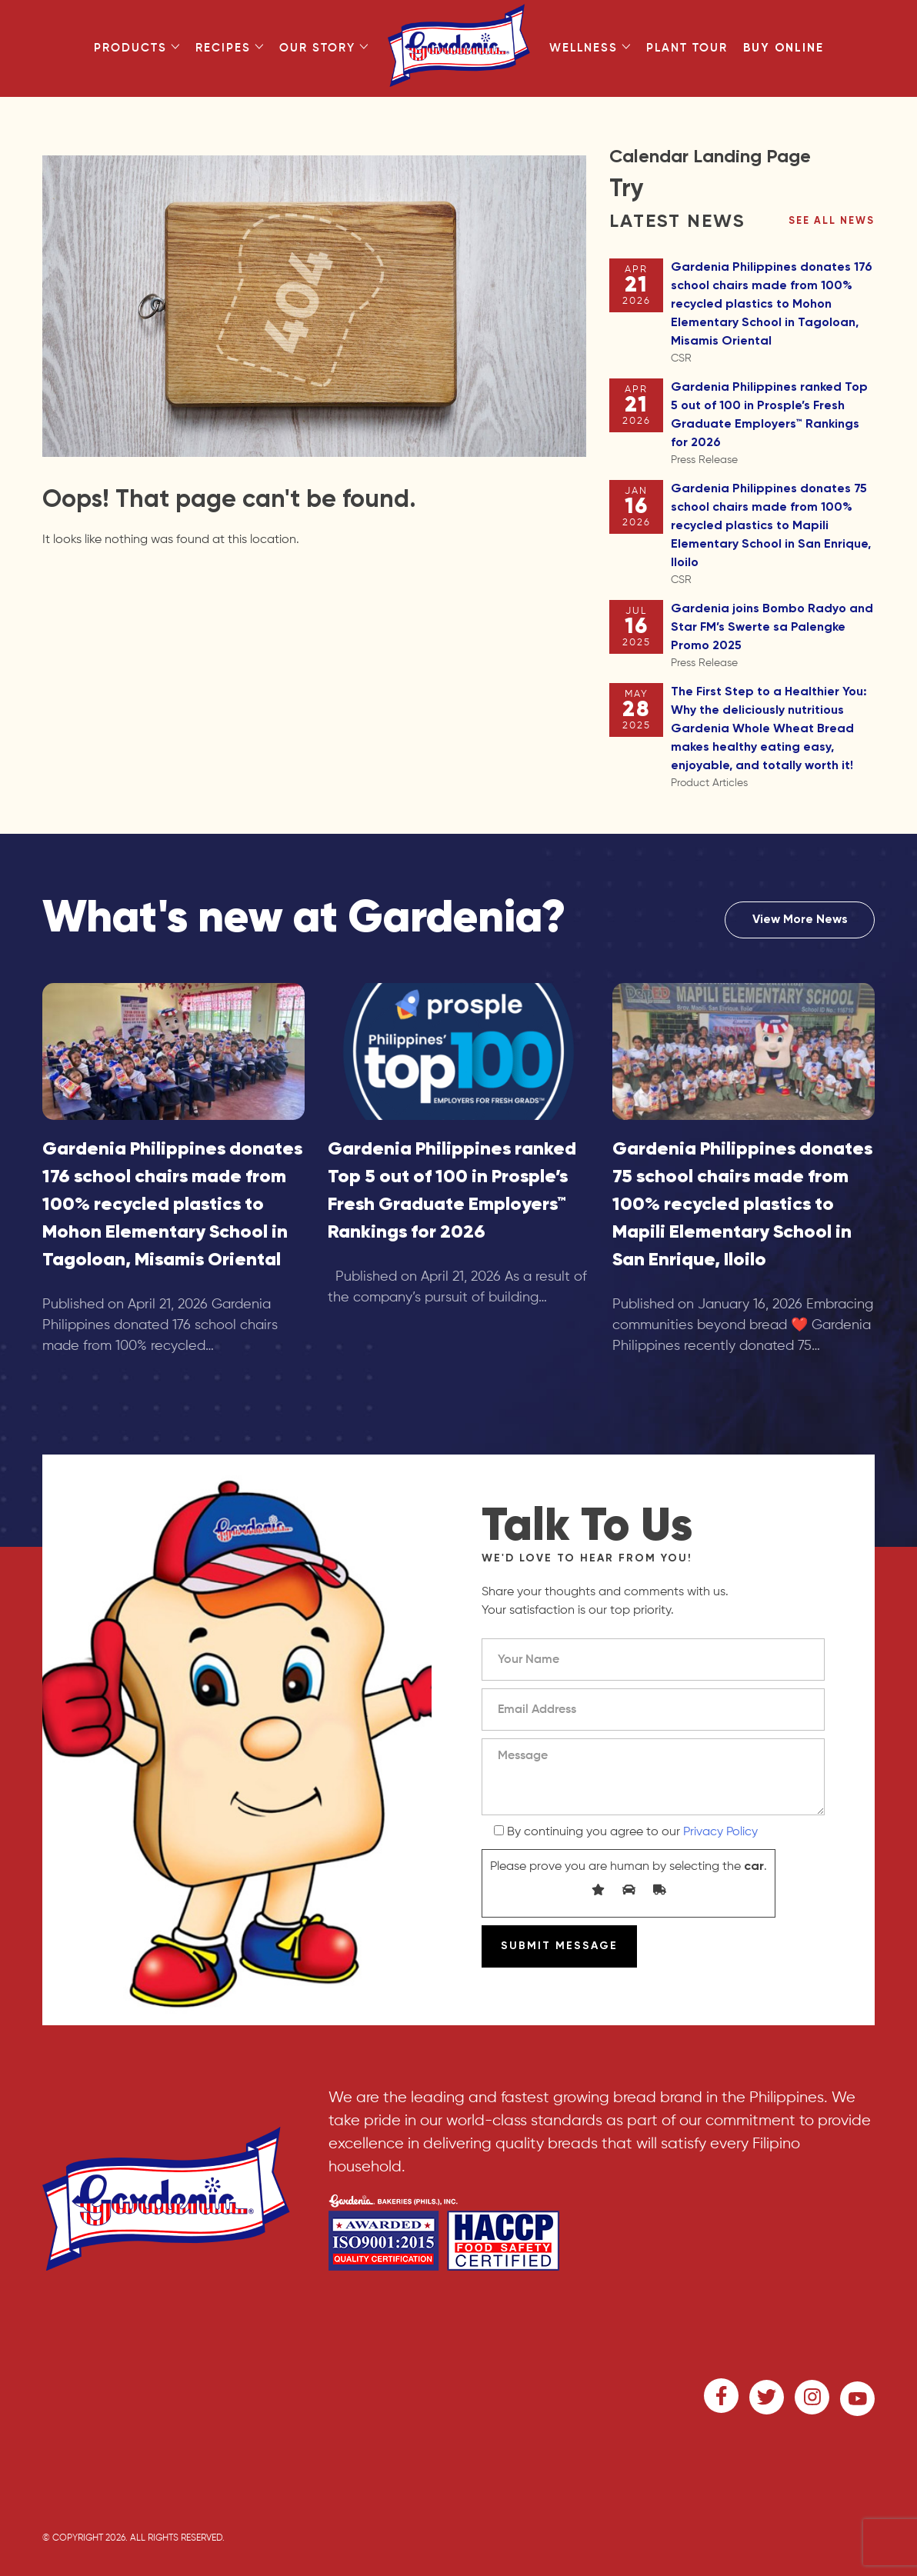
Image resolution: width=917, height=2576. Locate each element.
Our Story (323, 48)
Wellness (590, 48)
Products (137, 48)
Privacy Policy (720, 1832)
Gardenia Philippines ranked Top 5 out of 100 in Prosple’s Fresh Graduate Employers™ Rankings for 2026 (773, 425)
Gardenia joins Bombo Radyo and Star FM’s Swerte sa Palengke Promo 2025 (773, 637)
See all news (832, 221)
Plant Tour (687, 48)
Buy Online (783, 48)
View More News (800, 920)
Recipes (229, 48)
